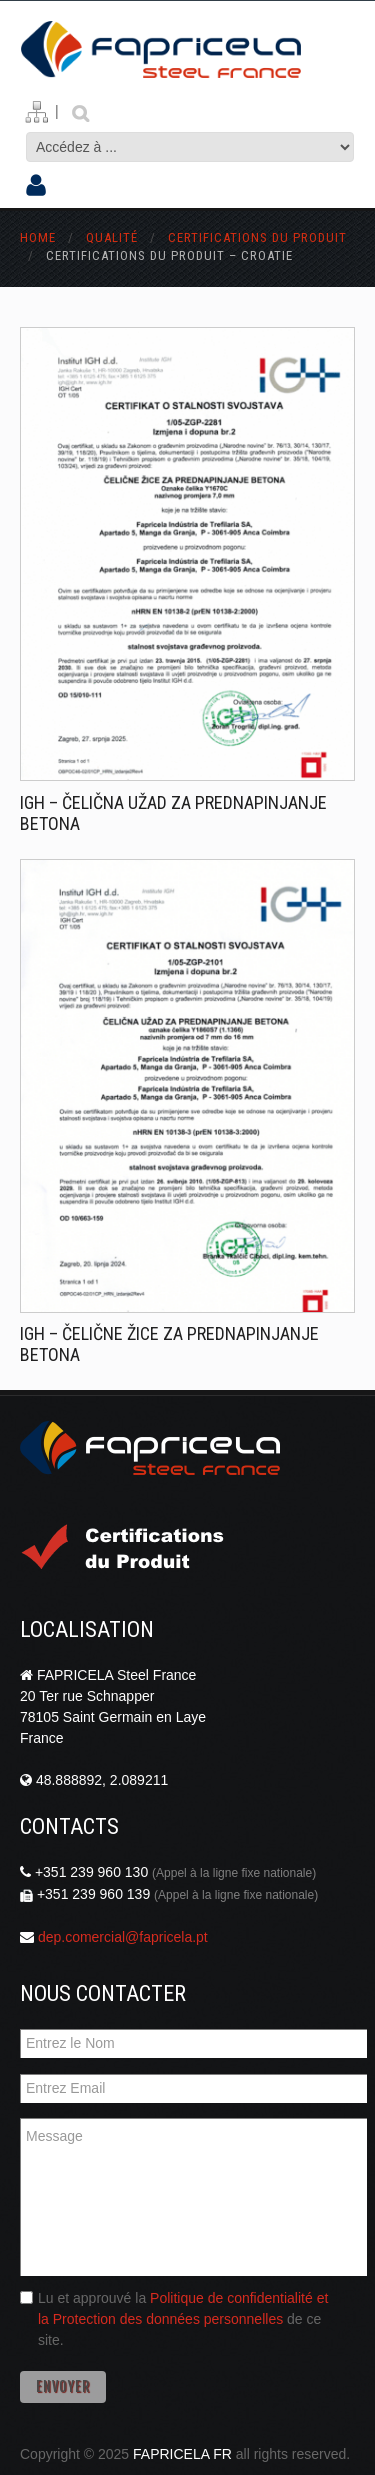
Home (38, 237)
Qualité (114, 237)
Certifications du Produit (257, 237)
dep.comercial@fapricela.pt (123, 1937)
